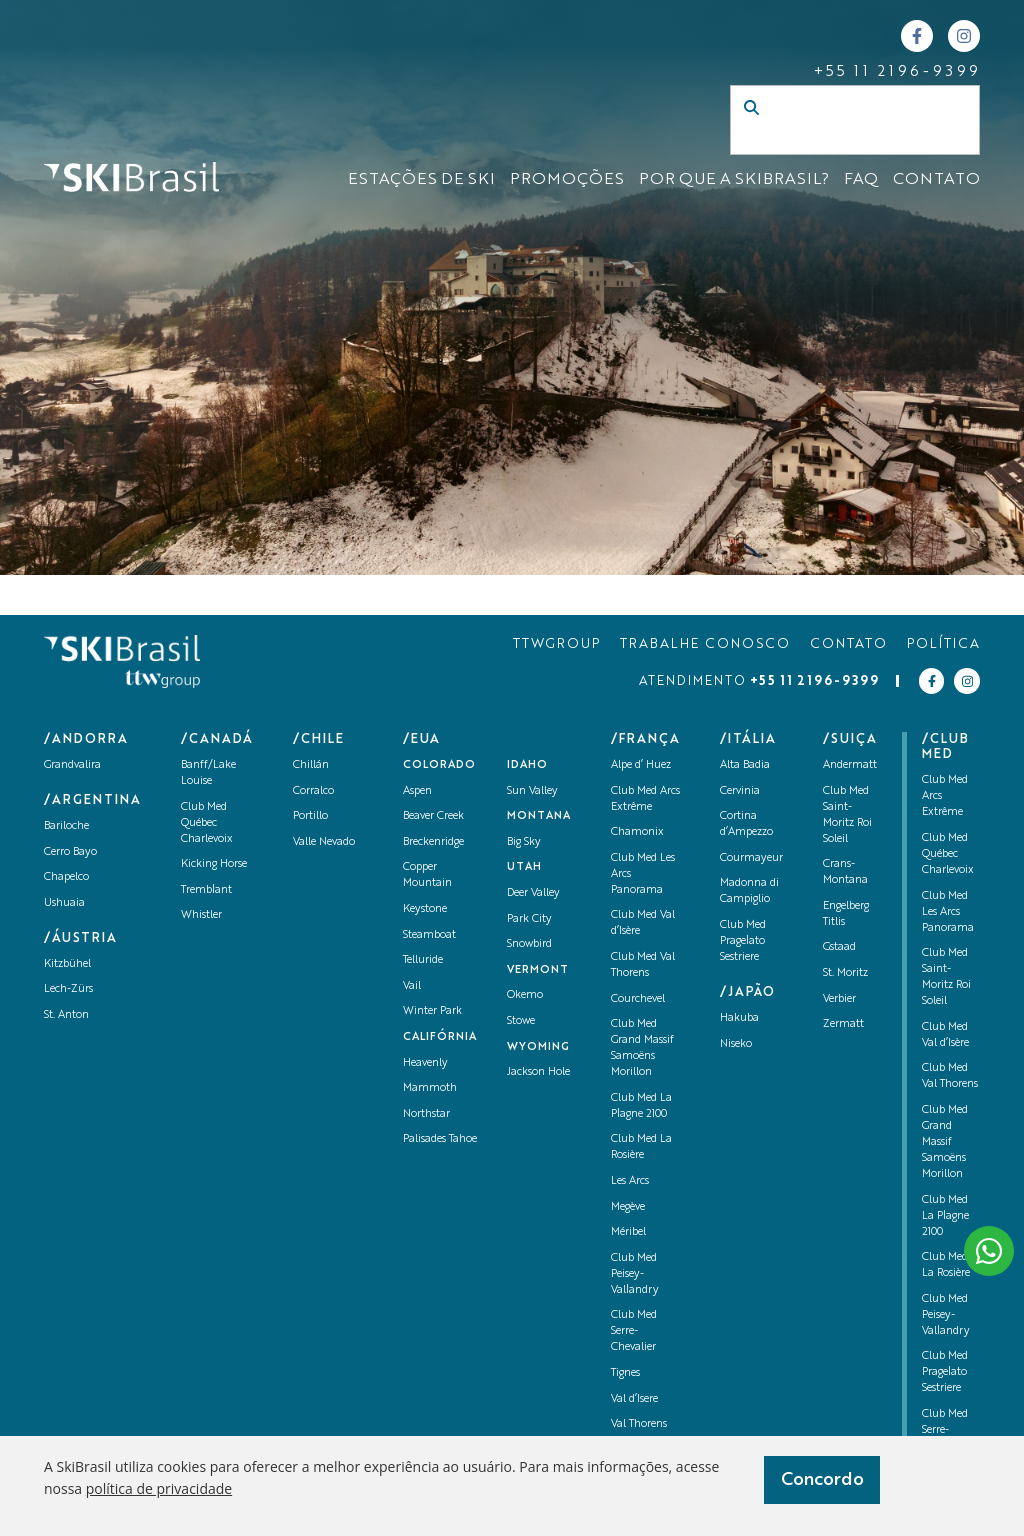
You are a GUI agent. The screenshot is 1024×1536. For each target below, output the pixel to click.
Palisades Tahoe (440, 1139)
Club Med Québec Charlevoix (207, 823)
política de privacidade (159, 1488)
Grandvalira (72, 765)
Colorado (439, 765)
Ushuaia (64, 903)
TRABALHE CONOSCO (705, 644)
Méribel (628, 1232)
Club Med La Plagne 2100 (945, 1216)
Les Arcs (630, 1181)
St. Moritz (845, 973)
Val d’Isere (634, 1399)
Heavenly (425, 1063)
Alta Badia (745, 765)
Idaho (527, 765)
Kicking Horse (214, 864)
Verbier (839, 999)
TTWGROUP (556, 644)
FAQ (861, 180)
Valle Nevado (324, 842)
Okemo (525, 995)
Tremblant (206, 890)
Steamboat (429, 935)
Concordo (822, 1480)
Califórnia (440, 1037)
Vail (412, 986)
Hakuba (739, 1018)
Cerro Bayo (70, 852)
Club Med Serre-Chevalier (634, 1331)
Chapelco (66, 877)
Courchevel (638, 999)
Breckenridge (433, 842)
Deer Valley (533, 893)
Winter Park (432, 1011)
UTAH (524, 867)
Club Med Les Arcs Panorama (948, 912)
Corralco (313, 791)
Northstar (426, 1114)
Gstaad (839, 947)
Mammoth (430, 1088)
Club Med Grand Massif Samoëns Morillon (945, 1142)
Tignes (625, 1373)
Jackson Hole (538, 1072)
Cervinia (740, 791)
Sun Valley (532, 791)
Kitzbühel (67, 964)
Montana (539, 816)
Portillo (310, 816)
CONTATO (936, 180)
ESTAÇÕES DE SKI (421, 180)
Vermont (538, 970)
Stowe (521, 1021)
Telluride (423, 960)
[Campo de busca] (834, 140)
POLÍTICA (943, 644)
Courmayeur (751, 858)
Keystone (425, 909)
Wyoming (538, 1047)
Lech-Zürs (68, 989)
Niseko (736, 1044)
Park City (529, 919)
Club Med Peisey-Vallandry (635, 1274)
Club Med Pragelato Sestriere (743, 941)
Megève (628, 1207)
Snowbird (529, 944)
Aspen (417, 791)
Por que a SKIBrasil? (734, 180)
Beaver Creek (433, 816)
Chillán (311, 765)
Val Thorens (639, 1424)
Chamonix (637, 832)
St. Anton (66, 1015)
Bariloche (66, 826)
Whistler (201, 915)
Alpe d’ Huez (641, 765)
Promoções (567, 180)
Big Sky (524, 842)
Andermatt (850, 765)
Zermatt (843, 1024)
